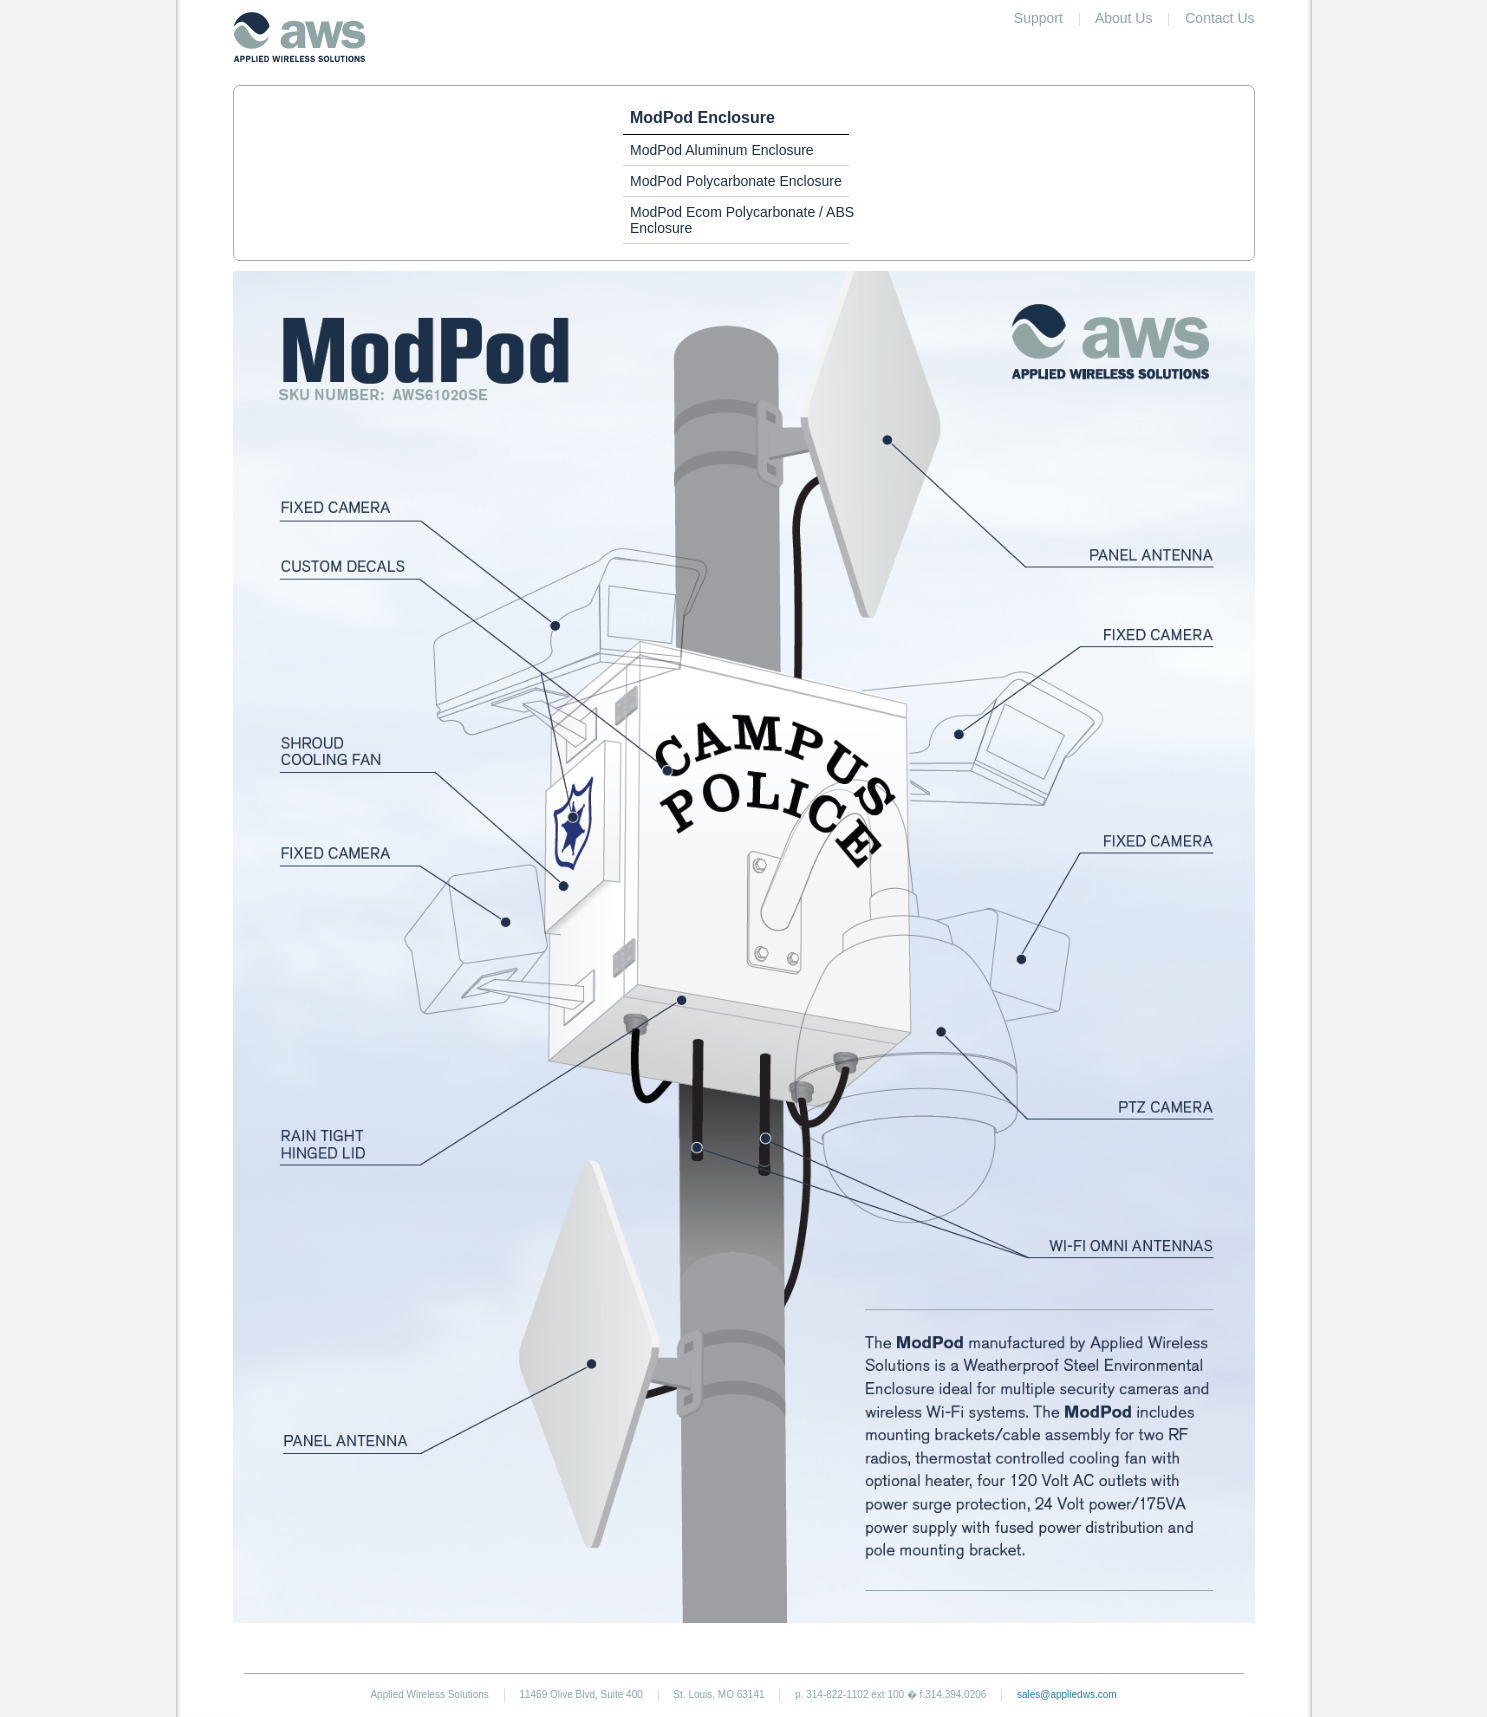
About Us (1124, 18)
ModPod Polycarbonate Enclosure (736, 181)
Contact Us (1219, 18)
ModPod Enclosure (702, 117)
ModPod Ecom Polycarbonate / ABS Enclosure (742, 220)
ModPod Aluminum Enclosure (722, 150)
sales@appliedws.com (1067, 1694)
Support (1038, 18)
